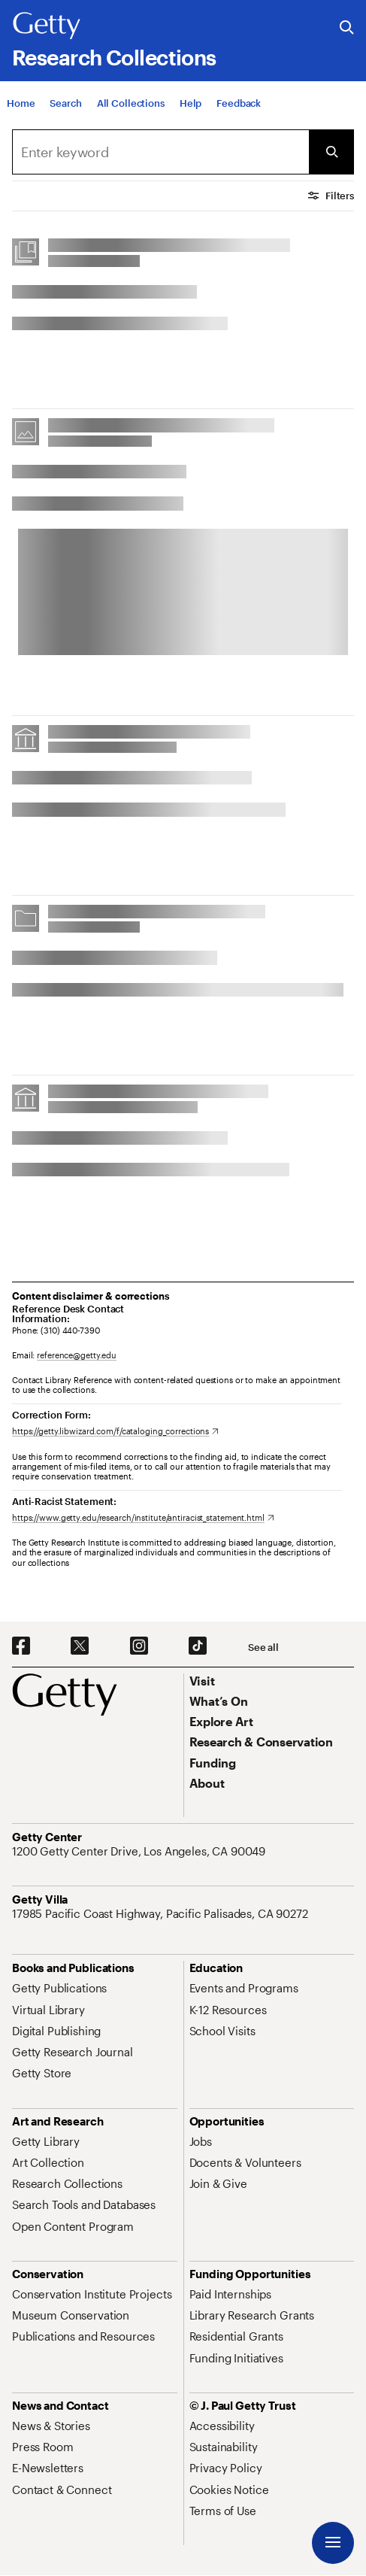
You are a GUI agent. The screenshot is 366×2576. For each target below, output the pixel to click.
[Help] (190, 103)
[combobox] (160, 151)
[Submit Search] (331, 151)
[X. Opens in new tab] (80, 1646)
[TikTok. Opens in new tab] (198, 1646)
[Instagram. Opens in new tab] (139, 1646)
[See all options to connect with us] (263, 1647)
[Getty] (46, 26)
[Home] (21, 103)
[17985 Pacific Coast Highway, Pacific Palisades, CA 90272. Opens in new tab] (161, 1913)
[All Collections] (131, 103)
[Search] (65, 103)
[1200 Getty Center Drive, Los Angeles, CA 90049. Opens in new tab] (140, 1850)
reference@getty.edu (76, 1355)
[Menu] (333, 2543)
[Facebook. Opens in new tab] (21, 1646)
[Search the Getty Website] (347, 28)
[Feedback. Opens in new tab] (238, 103)
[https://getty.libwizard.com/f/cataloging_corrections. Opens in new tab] (115, 1431)
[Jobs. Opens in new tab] (200, 2141)
